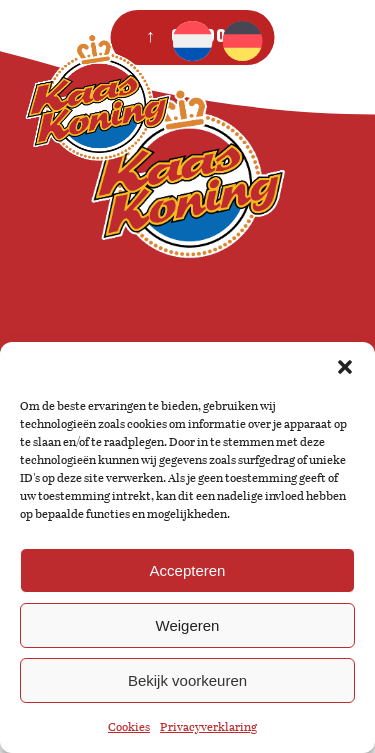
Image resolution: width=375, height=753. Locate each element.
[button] (345, 367)
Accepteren (188, 570)
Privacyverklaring (208, 727)
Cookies (129, 727)
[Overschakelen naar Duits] (242, 41)
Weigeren (188, 625)
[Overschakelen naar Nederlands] (192, 41)
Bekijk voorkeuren (187, 680)
